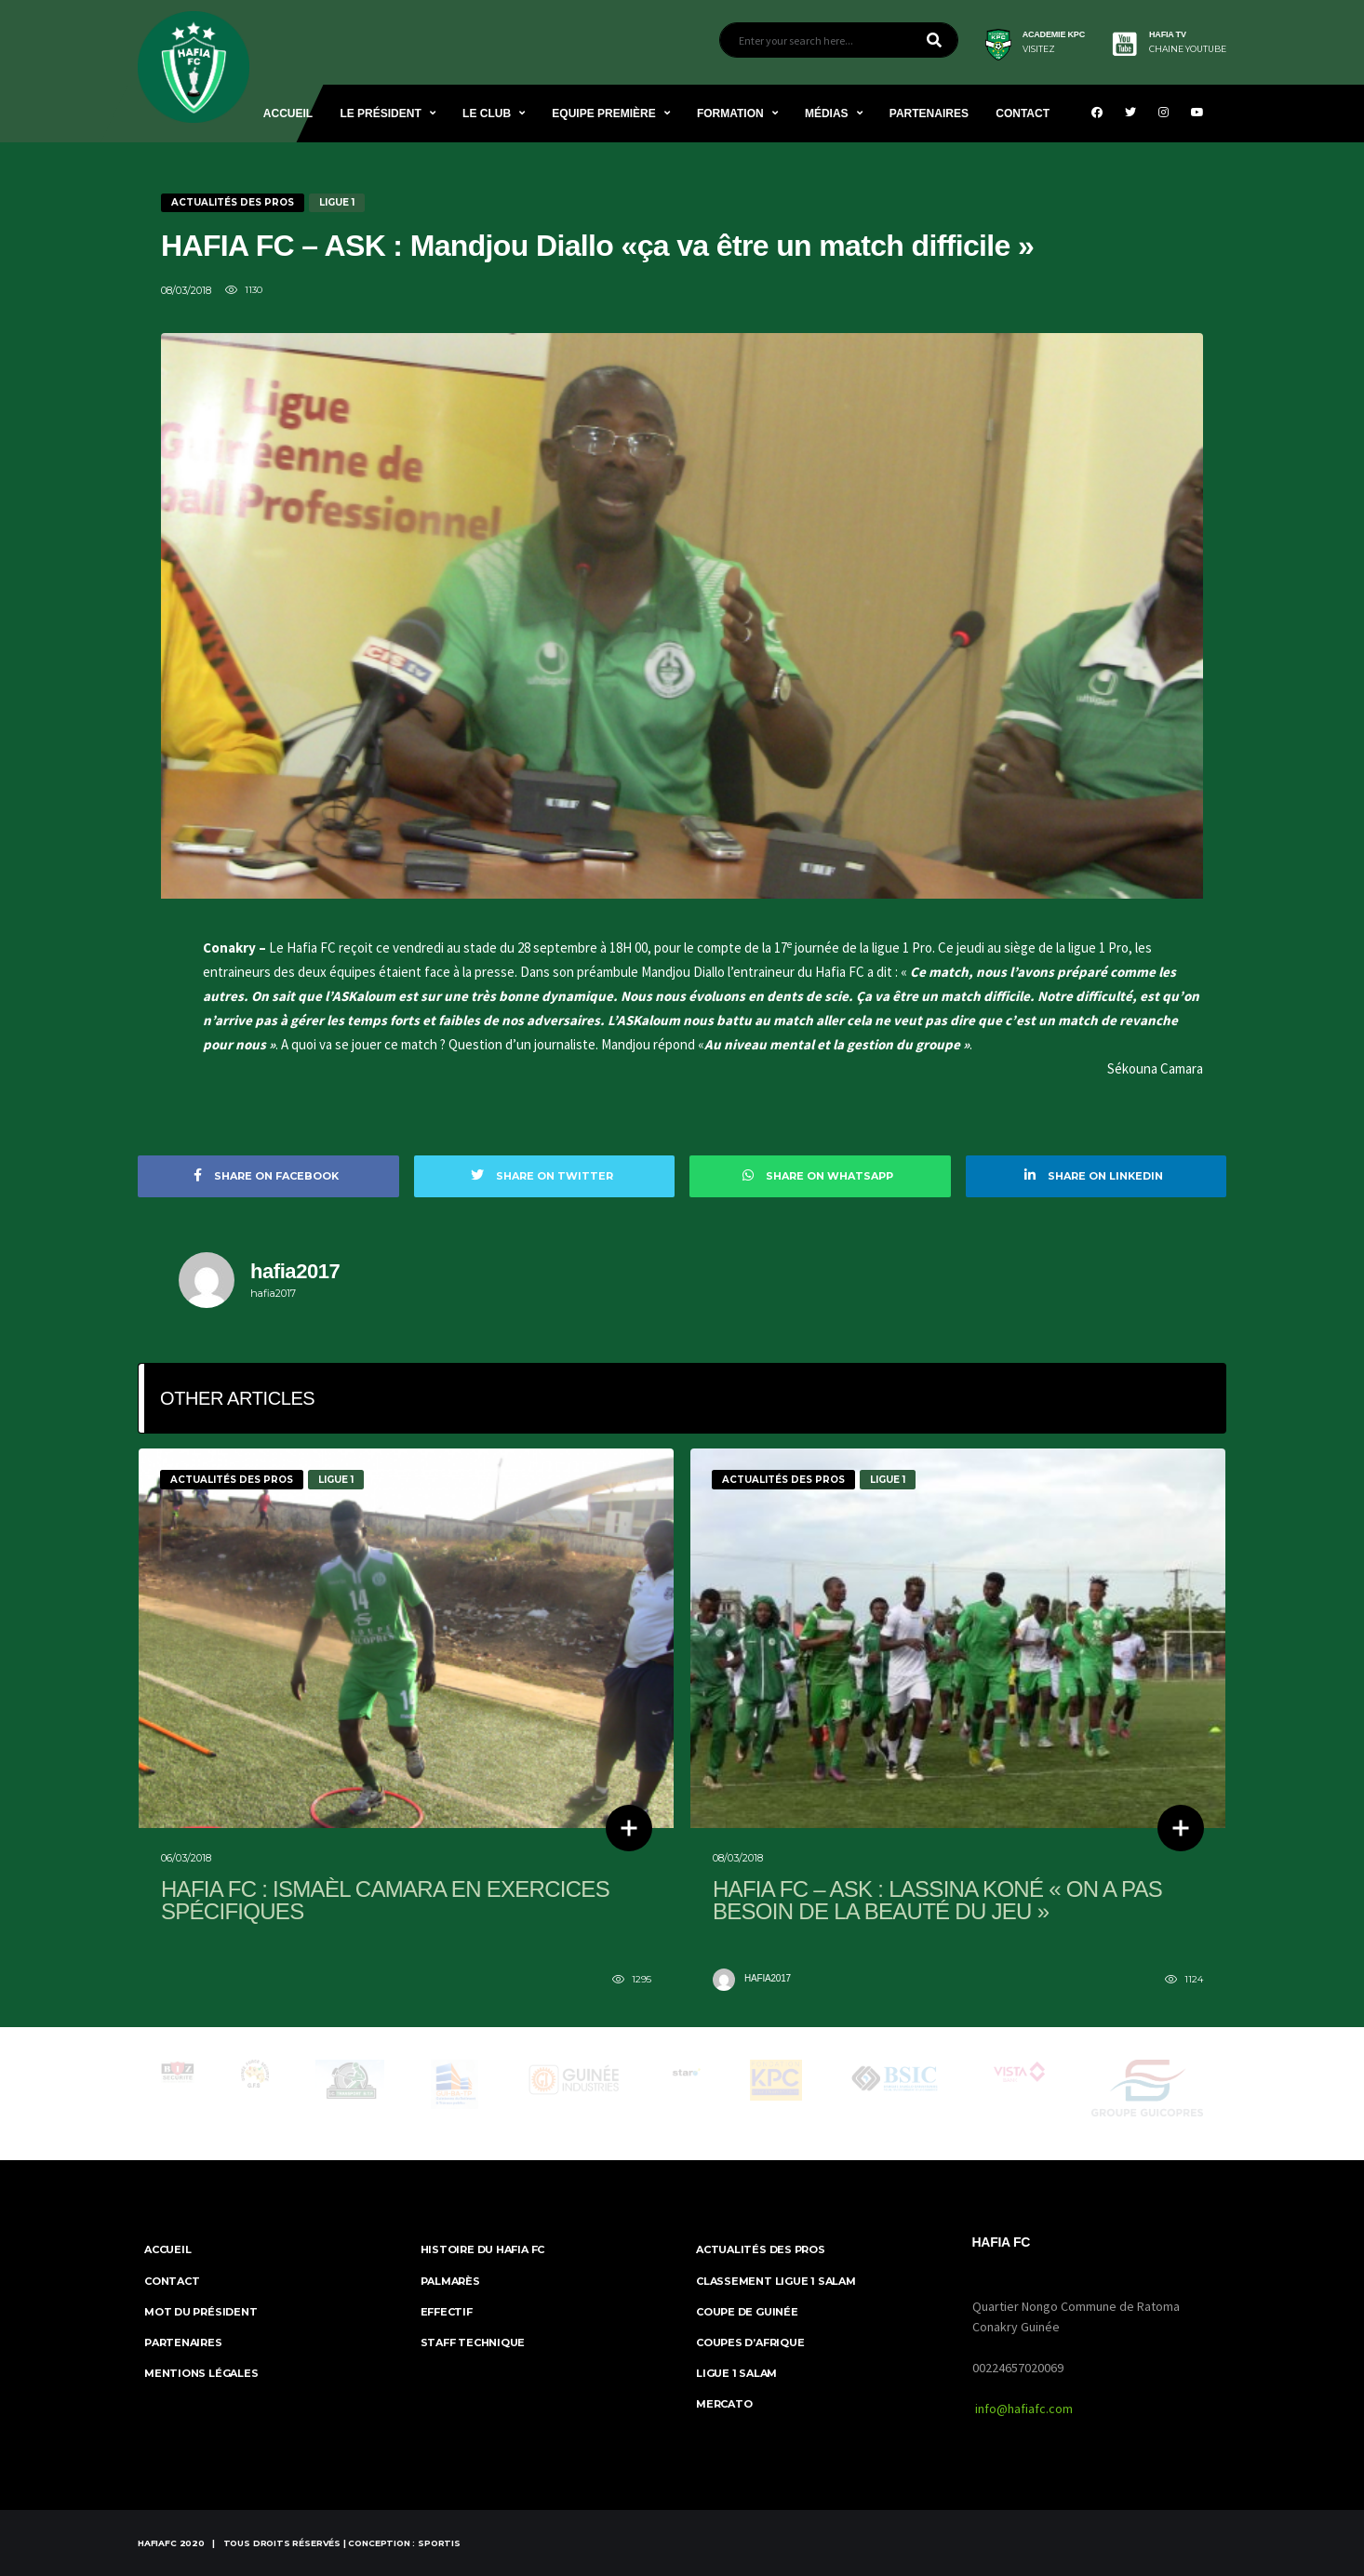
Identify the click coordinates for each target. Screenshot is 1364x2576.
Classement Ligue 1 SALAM (776, 2281)
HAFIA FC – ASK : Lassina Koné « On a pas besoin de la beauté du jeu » (937, 1900)
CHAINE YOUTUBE (1187, 49)
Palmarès (450, 2281)
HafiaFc (157, 2543)
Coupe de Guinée (747, 2311)
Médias (827, 113)
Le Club (486, 113)
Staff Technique (473, 2342)
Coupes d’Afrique (750, 2342)
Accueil (288, 113)
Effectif (447, 2311)
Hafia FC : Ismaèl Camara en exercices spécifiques (385, 1900)
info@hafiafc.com (1024, 2408)
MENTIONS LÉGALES (201, 2373)
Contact (1023, 113)
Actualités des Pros (760, 2249)
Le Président (380, 113)
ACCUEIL (167, 2249)
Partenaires (929, 113)
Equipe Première (603, 113)
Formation (730, 113)
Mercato (724, 2403)
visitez (1039, 49)
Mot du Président (200, 2311)
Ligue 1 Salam (736, 2373)
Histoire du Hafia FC (483, 2249)
